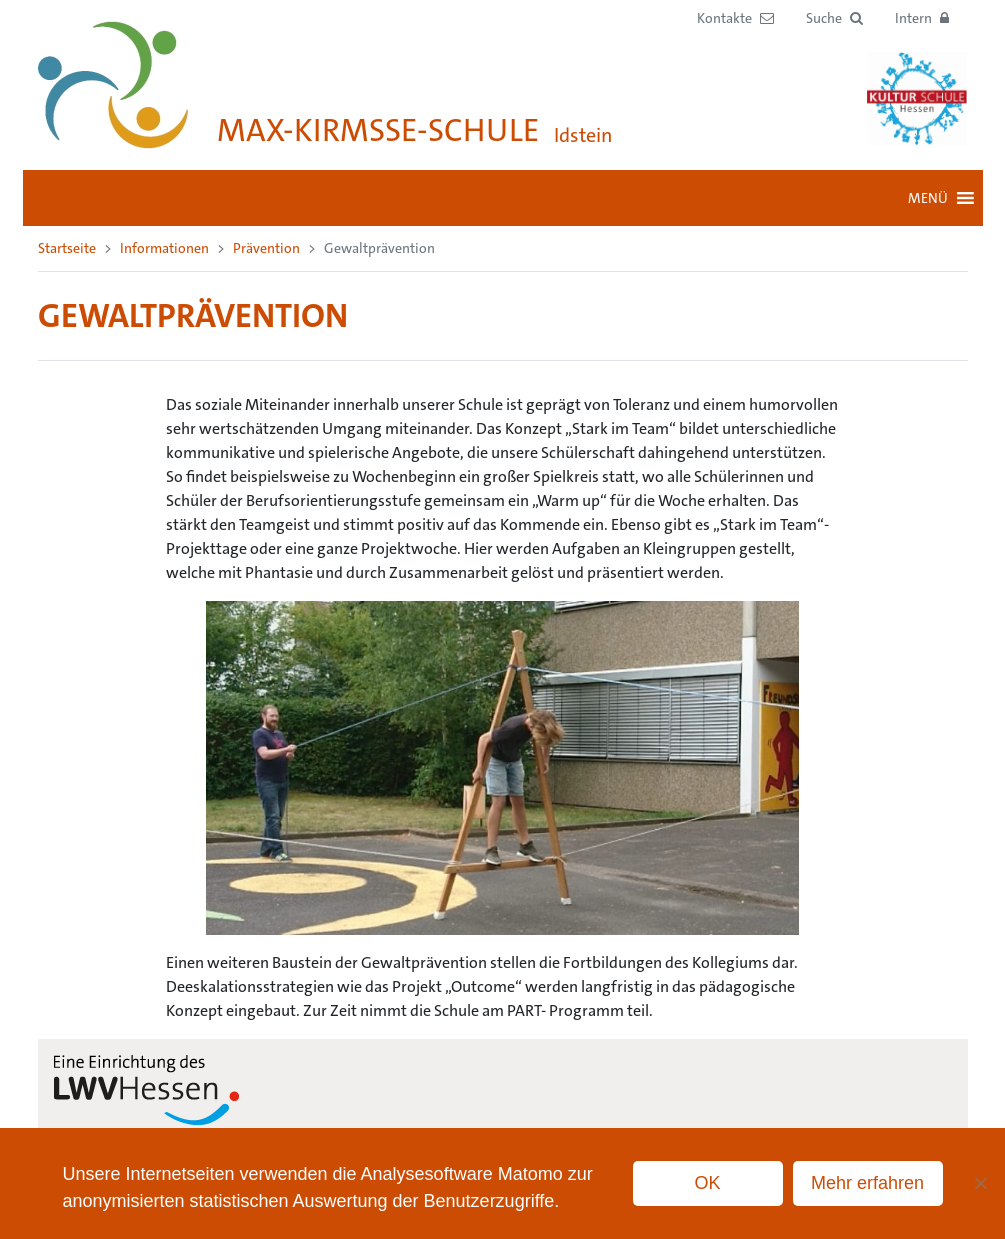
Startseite (67, 248)
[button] (834, 18)
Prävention (266, 248)
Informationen (164, 248)
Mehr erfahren (867, 1183)
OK (708, 1183)
